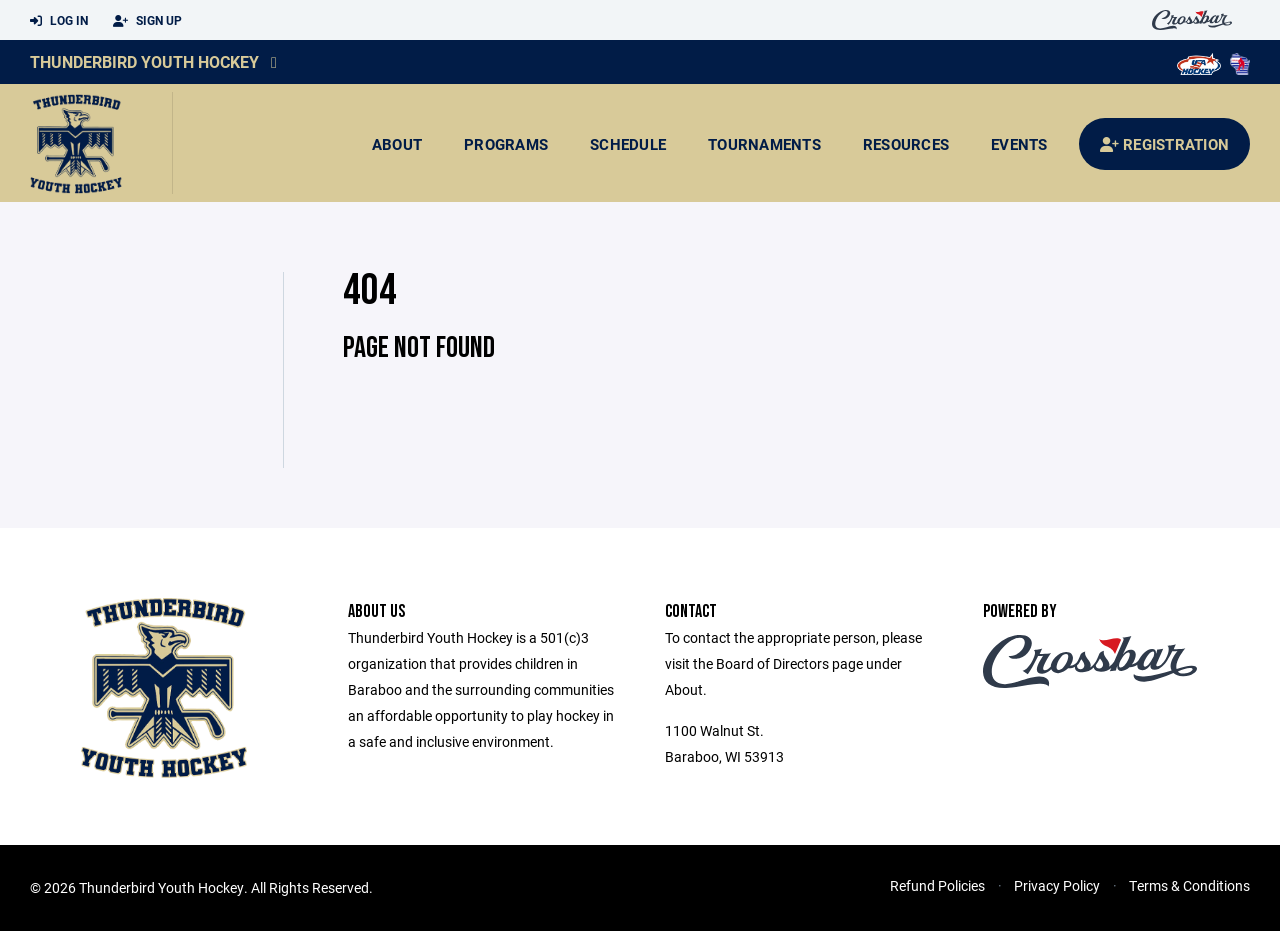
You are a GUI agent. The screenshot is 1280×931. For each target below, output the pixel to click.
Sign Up (147, 21)
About (397, 144)
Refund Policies (937, 885)
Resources (906, 144)
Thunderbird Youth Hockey (144, 61)
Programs (506, 144)
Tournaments (764, 144)
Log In (59, 21)
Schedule (628, 144)
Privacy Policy (1057, 885)
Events (1019, 144)
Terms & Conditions (1189, 885)
